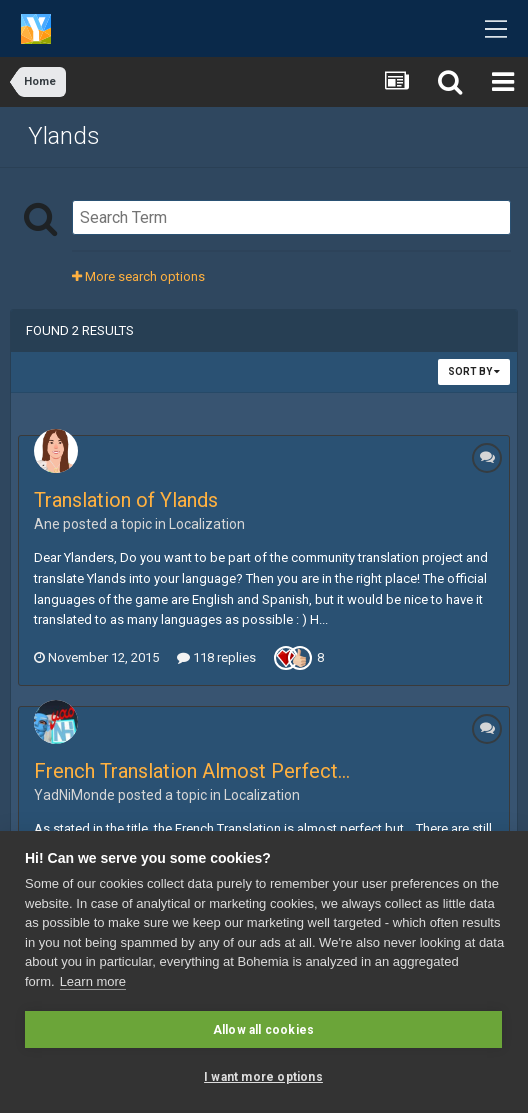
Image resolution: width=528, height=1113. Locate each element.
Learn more (93, 981)
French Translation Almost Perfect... (192, 771)
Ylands (64, 136)
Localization (207, 524)
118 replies (216, 657)
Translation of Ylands (126, 500)
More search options (138, 276)
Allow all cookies (263, 1030)
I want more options (263, 1077)
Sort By (474, 371)
